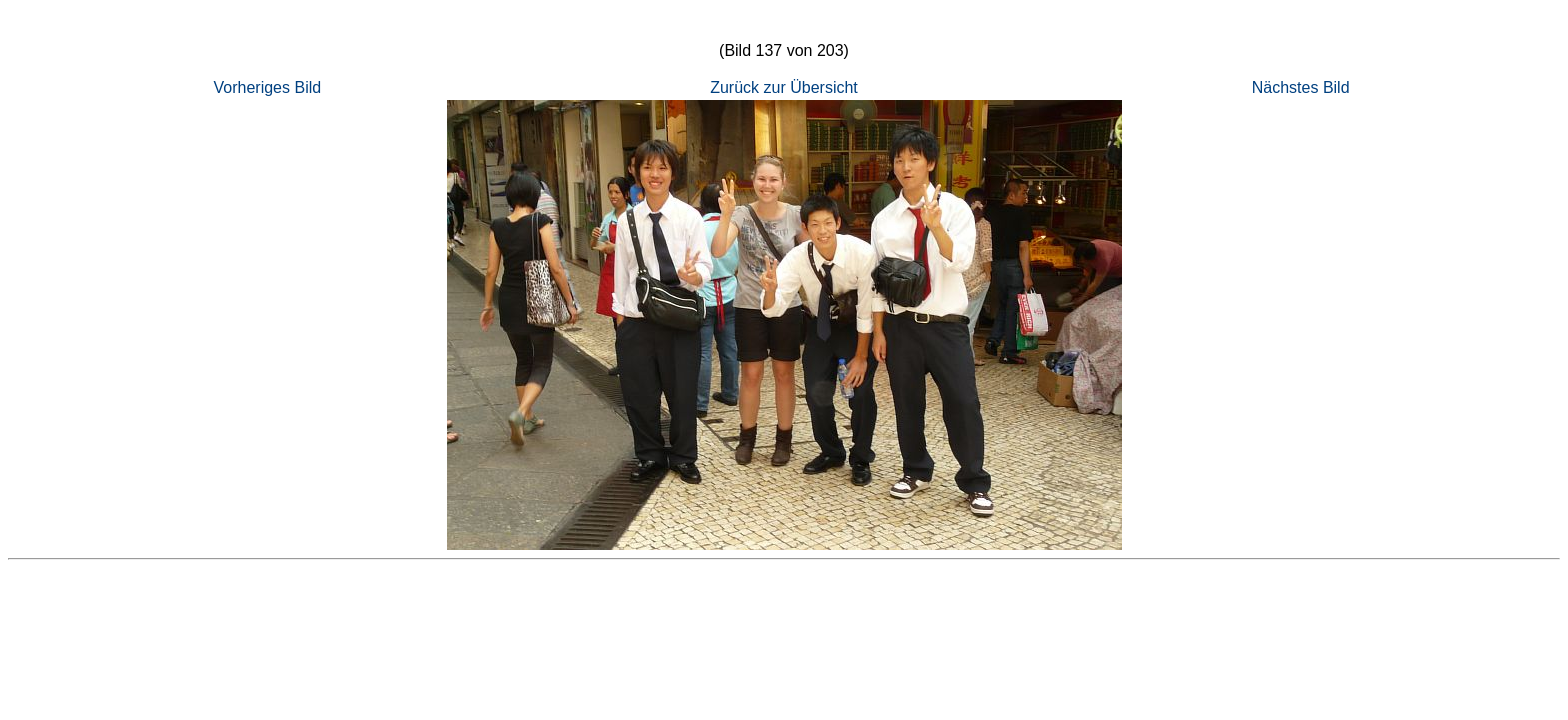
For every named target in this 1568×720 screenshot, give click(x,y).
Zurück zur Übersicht (784, 87)
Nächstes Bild (1301, 87)
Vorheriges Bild (268, 87)
